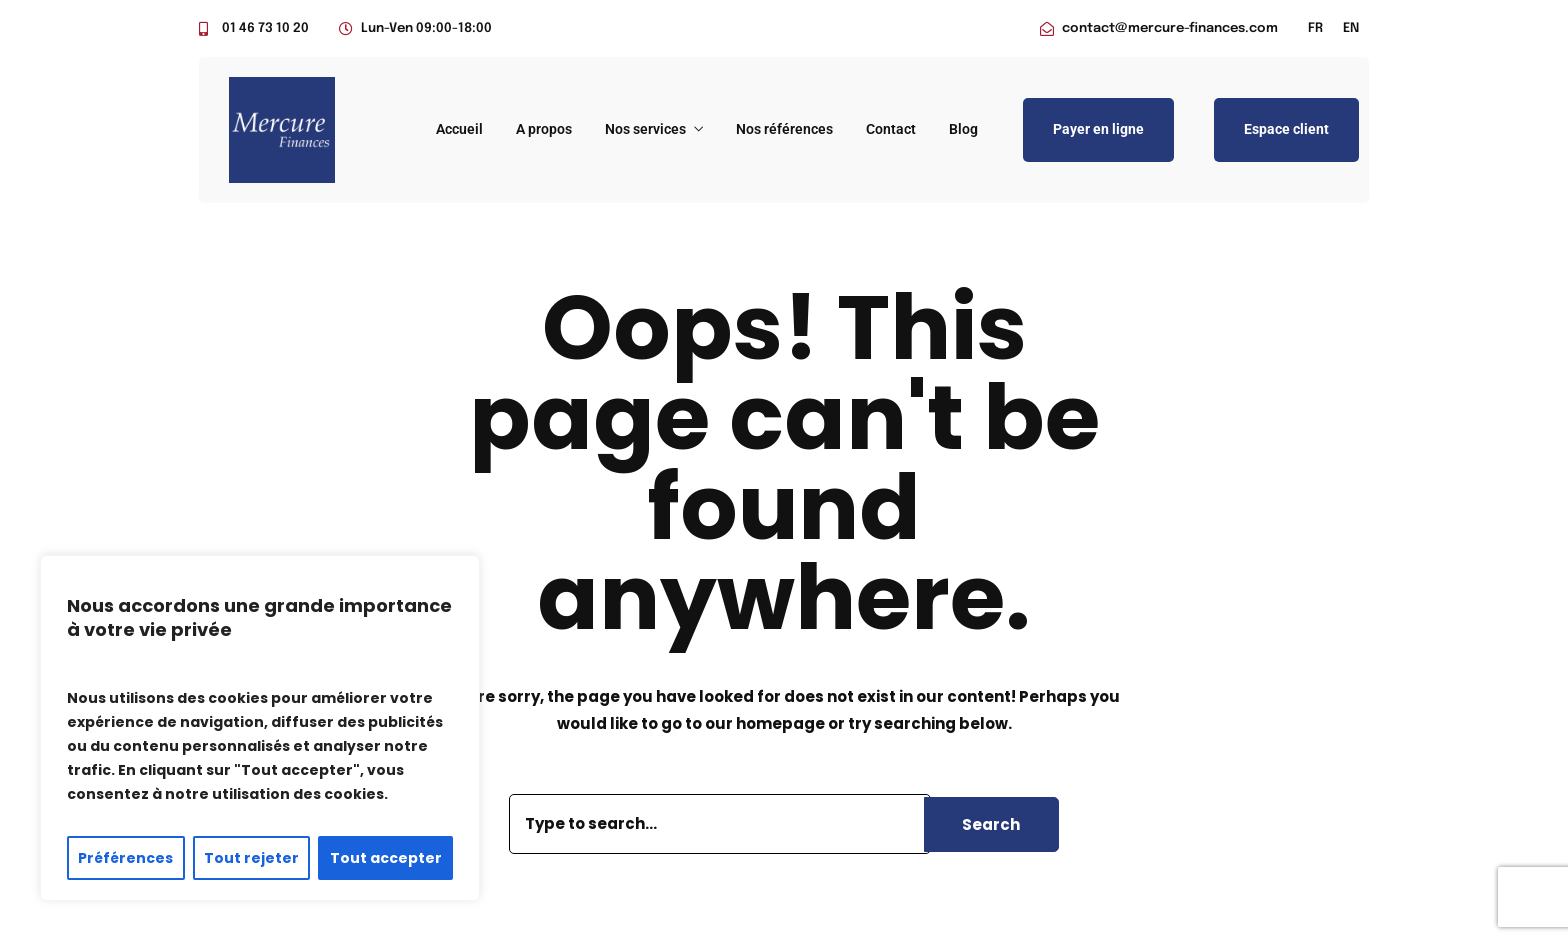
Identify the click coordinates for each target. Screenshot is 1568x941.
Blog (963, 129)
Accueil (459, 129)
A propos (544, 129)
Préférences (125, 858)
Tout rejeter (251, 858)
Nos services (645, 129)
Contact (891, 129)
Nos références (784, 129)
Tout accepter (386, 858)
